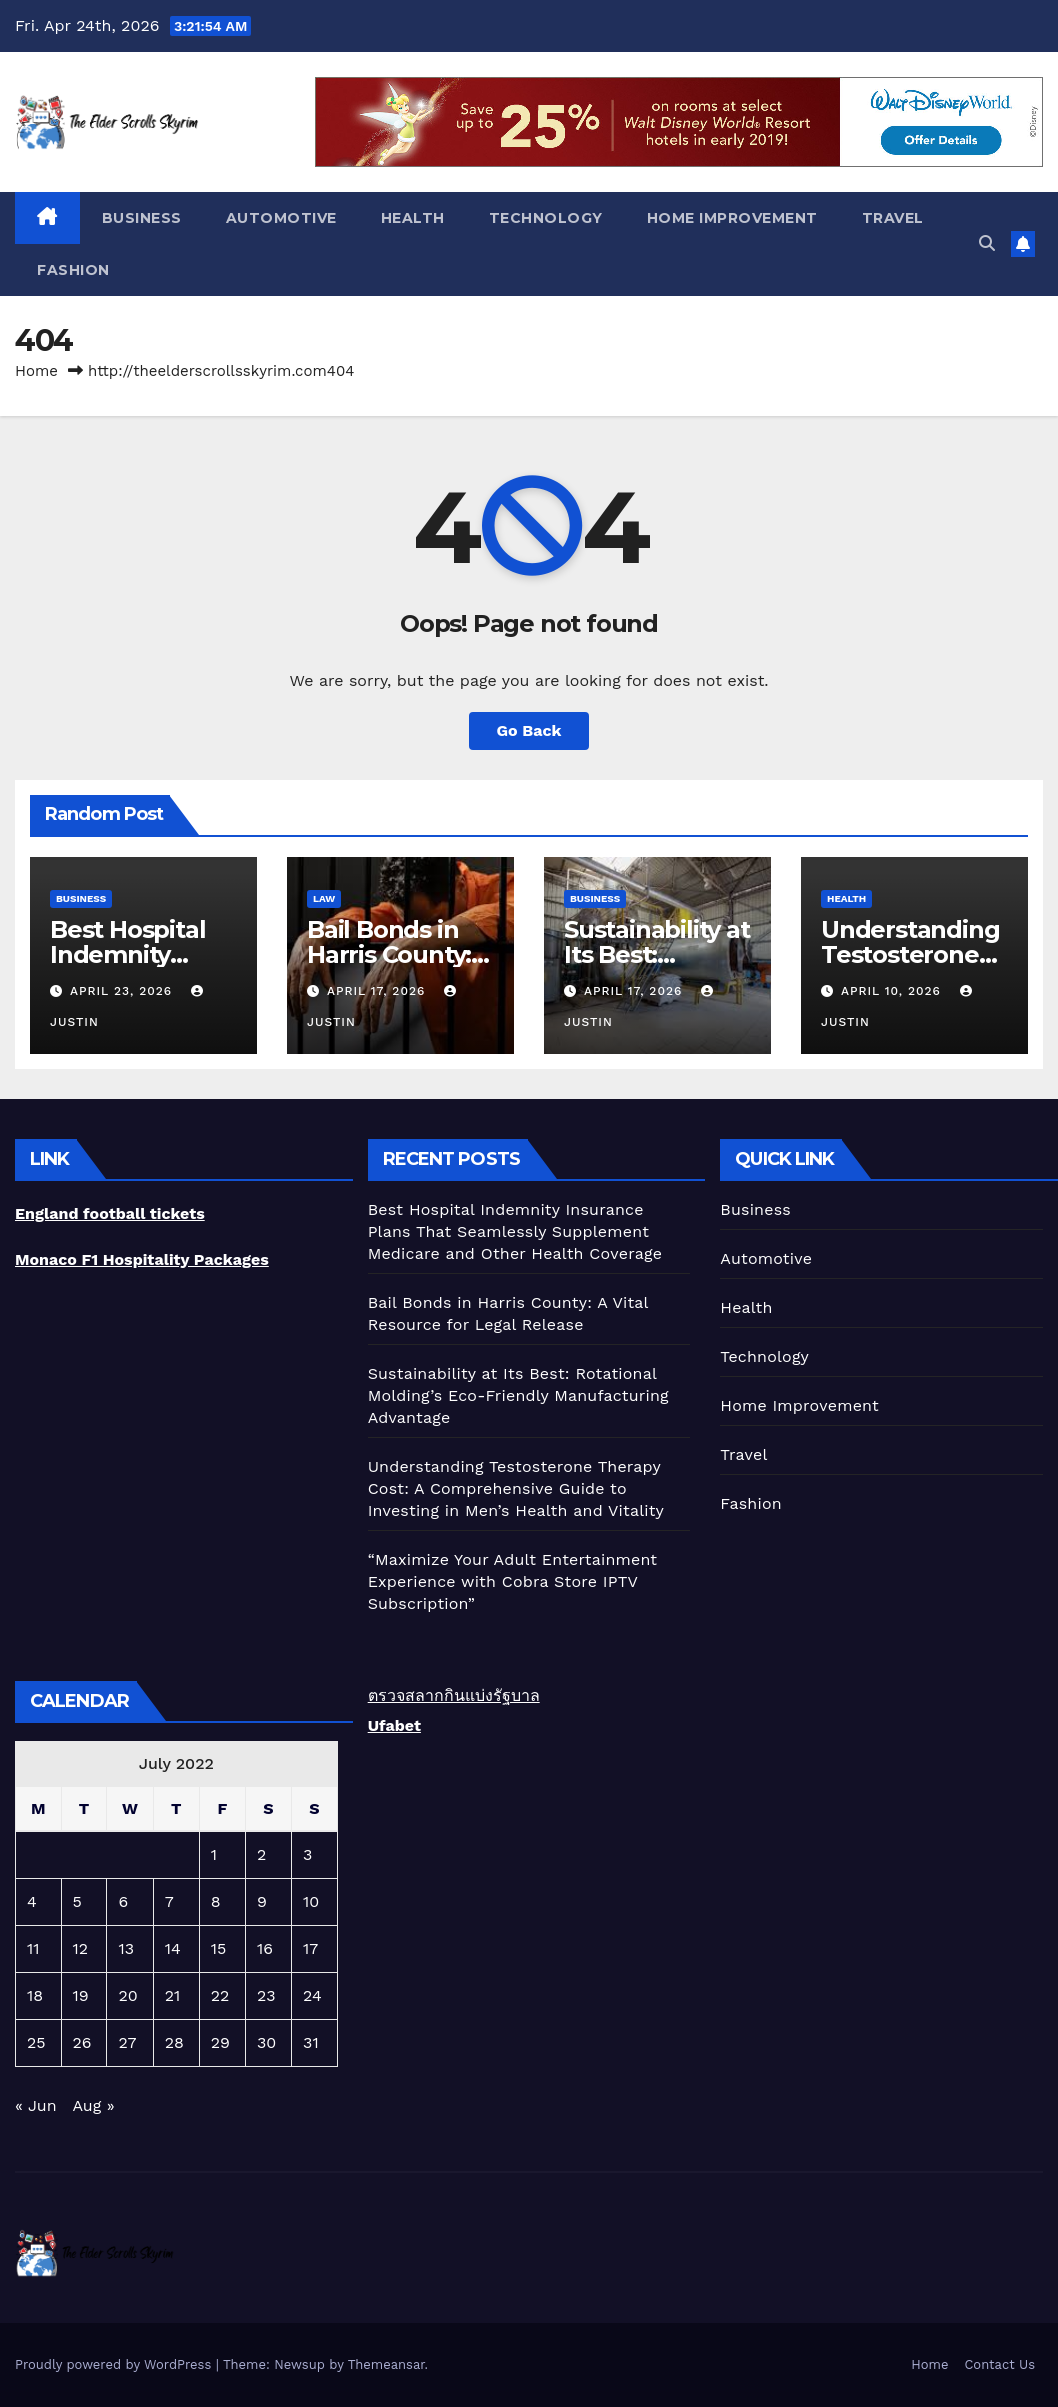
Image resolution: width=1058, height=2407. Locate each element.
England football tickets (110, 1213)
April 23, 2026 (123, 991)
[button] (987, 243)
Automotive (281, 218)
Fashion (73, 270)
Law (324, 898)
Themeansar (386, 2364)
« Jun (36, 2105)
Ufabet (394, 1725)
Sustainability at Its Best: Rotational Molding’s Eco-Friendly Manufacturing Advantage (518, 1395)
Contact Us (999, 2364)
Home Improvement (732, 218)
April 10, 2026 (893, 991)
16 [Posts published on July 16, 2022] (265, 1948)
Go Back (529, 730)
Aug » (93, 2105)
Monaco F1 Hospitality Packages (142, 1259)
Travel (893, 218)
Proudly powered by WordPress (115, 2364)
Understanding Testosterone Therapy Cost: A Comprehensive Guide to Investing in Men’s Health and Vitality (516, 1488)
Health (413, 218)
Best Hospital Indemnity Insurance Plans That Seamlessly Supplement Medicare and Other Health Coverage (515, 1231)
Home (36, 371)
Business (142, 218)
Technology (546, 218)
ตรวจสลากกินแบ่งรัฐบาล (454, 1695)
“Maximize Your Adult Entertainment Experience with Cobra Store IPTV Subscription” (513, 1581)
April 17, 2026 (378, 991)
